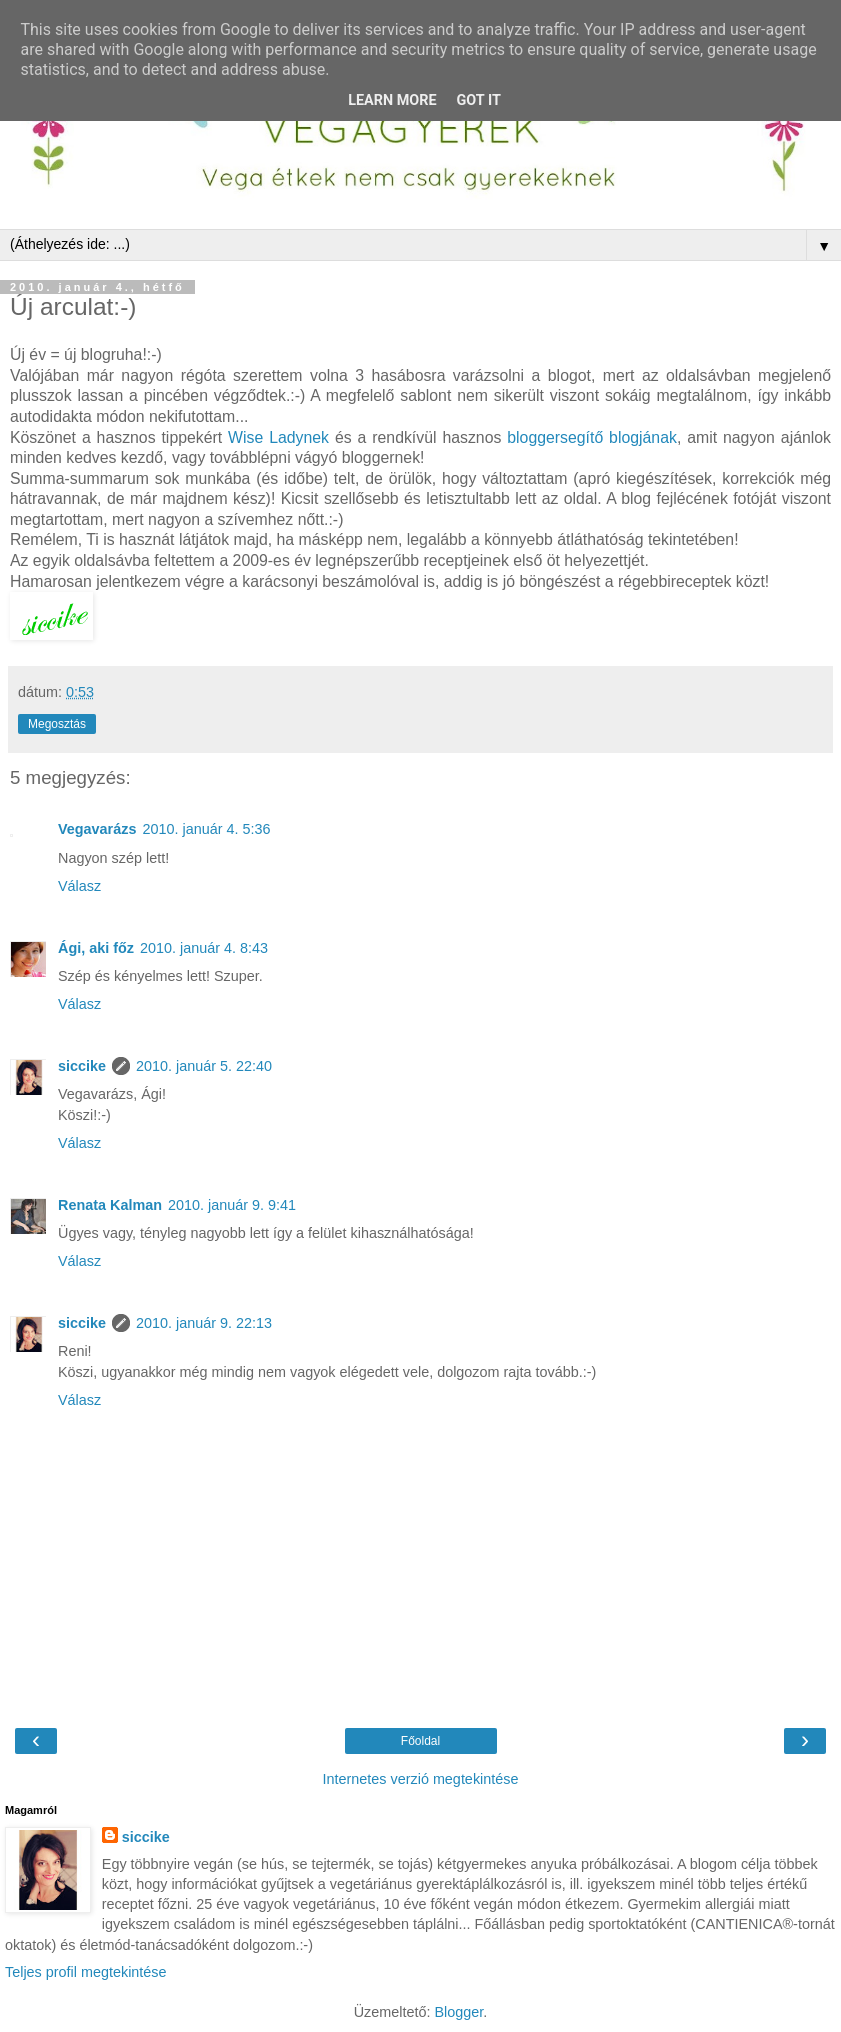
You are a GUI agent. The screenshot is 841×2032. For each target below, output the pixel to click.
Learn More (392, 100)
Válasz (79, 886)
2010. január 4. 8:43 (204, 948)
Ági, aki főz (96, 948)
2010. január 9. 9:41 (232, 1205)
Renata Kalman (110, 1205)
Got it (479, 100)
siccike (82, 1066)
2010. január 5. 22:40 (204, 1066)
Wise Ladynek (281, 437)
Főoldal (420, 1741)
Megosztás (57, 724)
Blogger (458, 2012)
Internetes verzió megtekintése (421, 1779)
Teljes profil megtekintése (86, 1972)
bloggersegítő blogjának (592, 437)
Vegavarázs (97, 829)
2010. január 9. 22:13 (204, 1323)
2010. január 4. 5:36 (206, 829)
